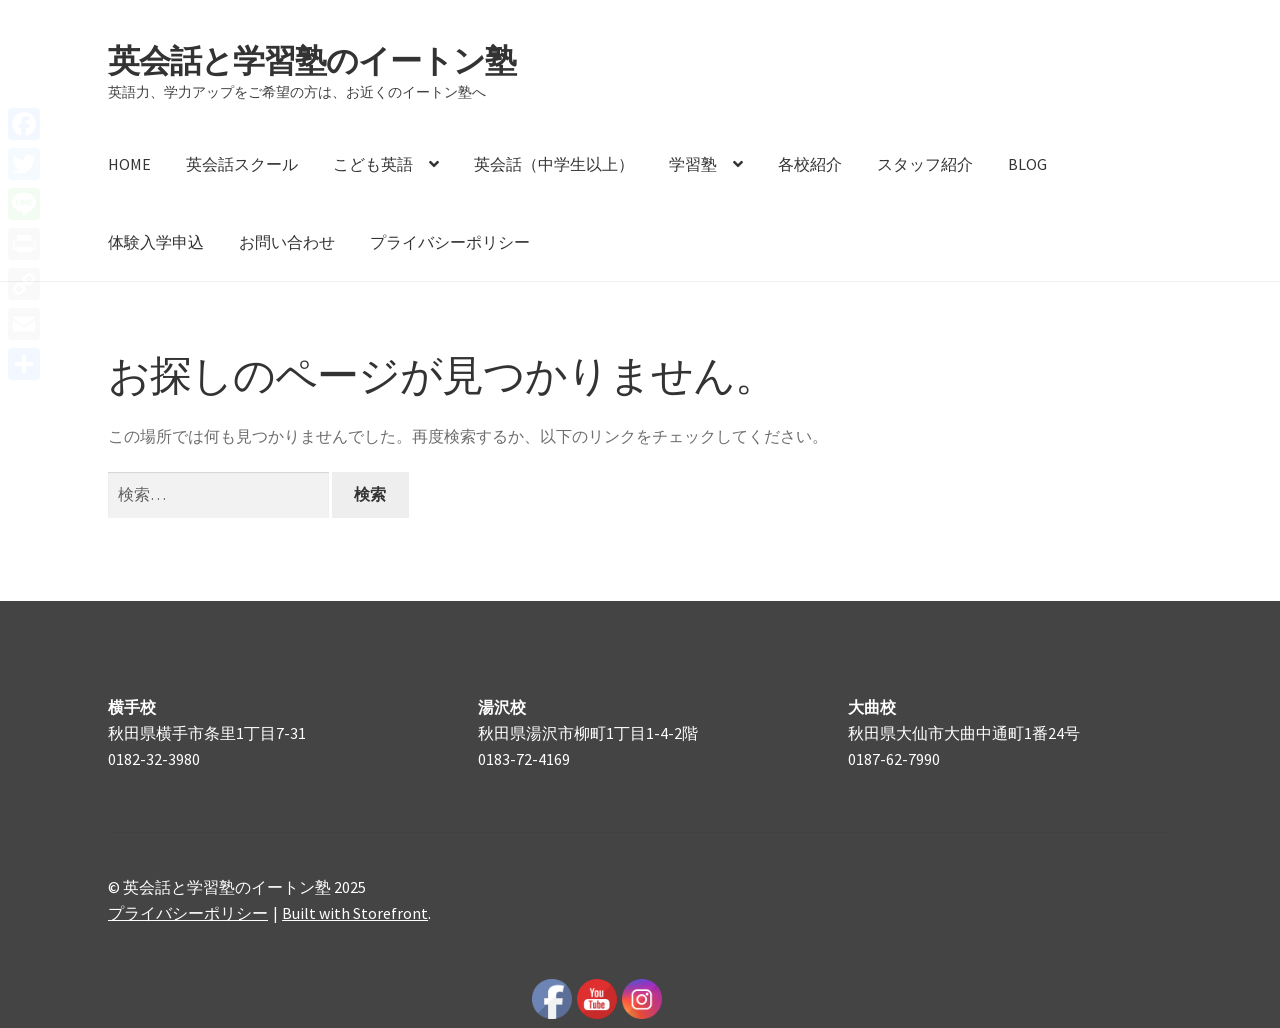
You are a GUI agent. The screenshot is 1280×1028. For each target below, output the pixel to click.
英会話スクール (242, 164)
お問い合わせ (287, 242)
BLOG (1027, 164)
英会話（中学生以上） (554, 164)
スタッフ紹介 (925, 164)
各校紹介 (810, 164)
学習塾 (693, 164)
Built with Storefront (355, 913)
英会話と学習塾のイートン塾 (312, 61)
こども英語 (373, 164)
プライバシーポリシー (450, 242)
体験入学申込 (156, 242)
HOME (129, 164)
